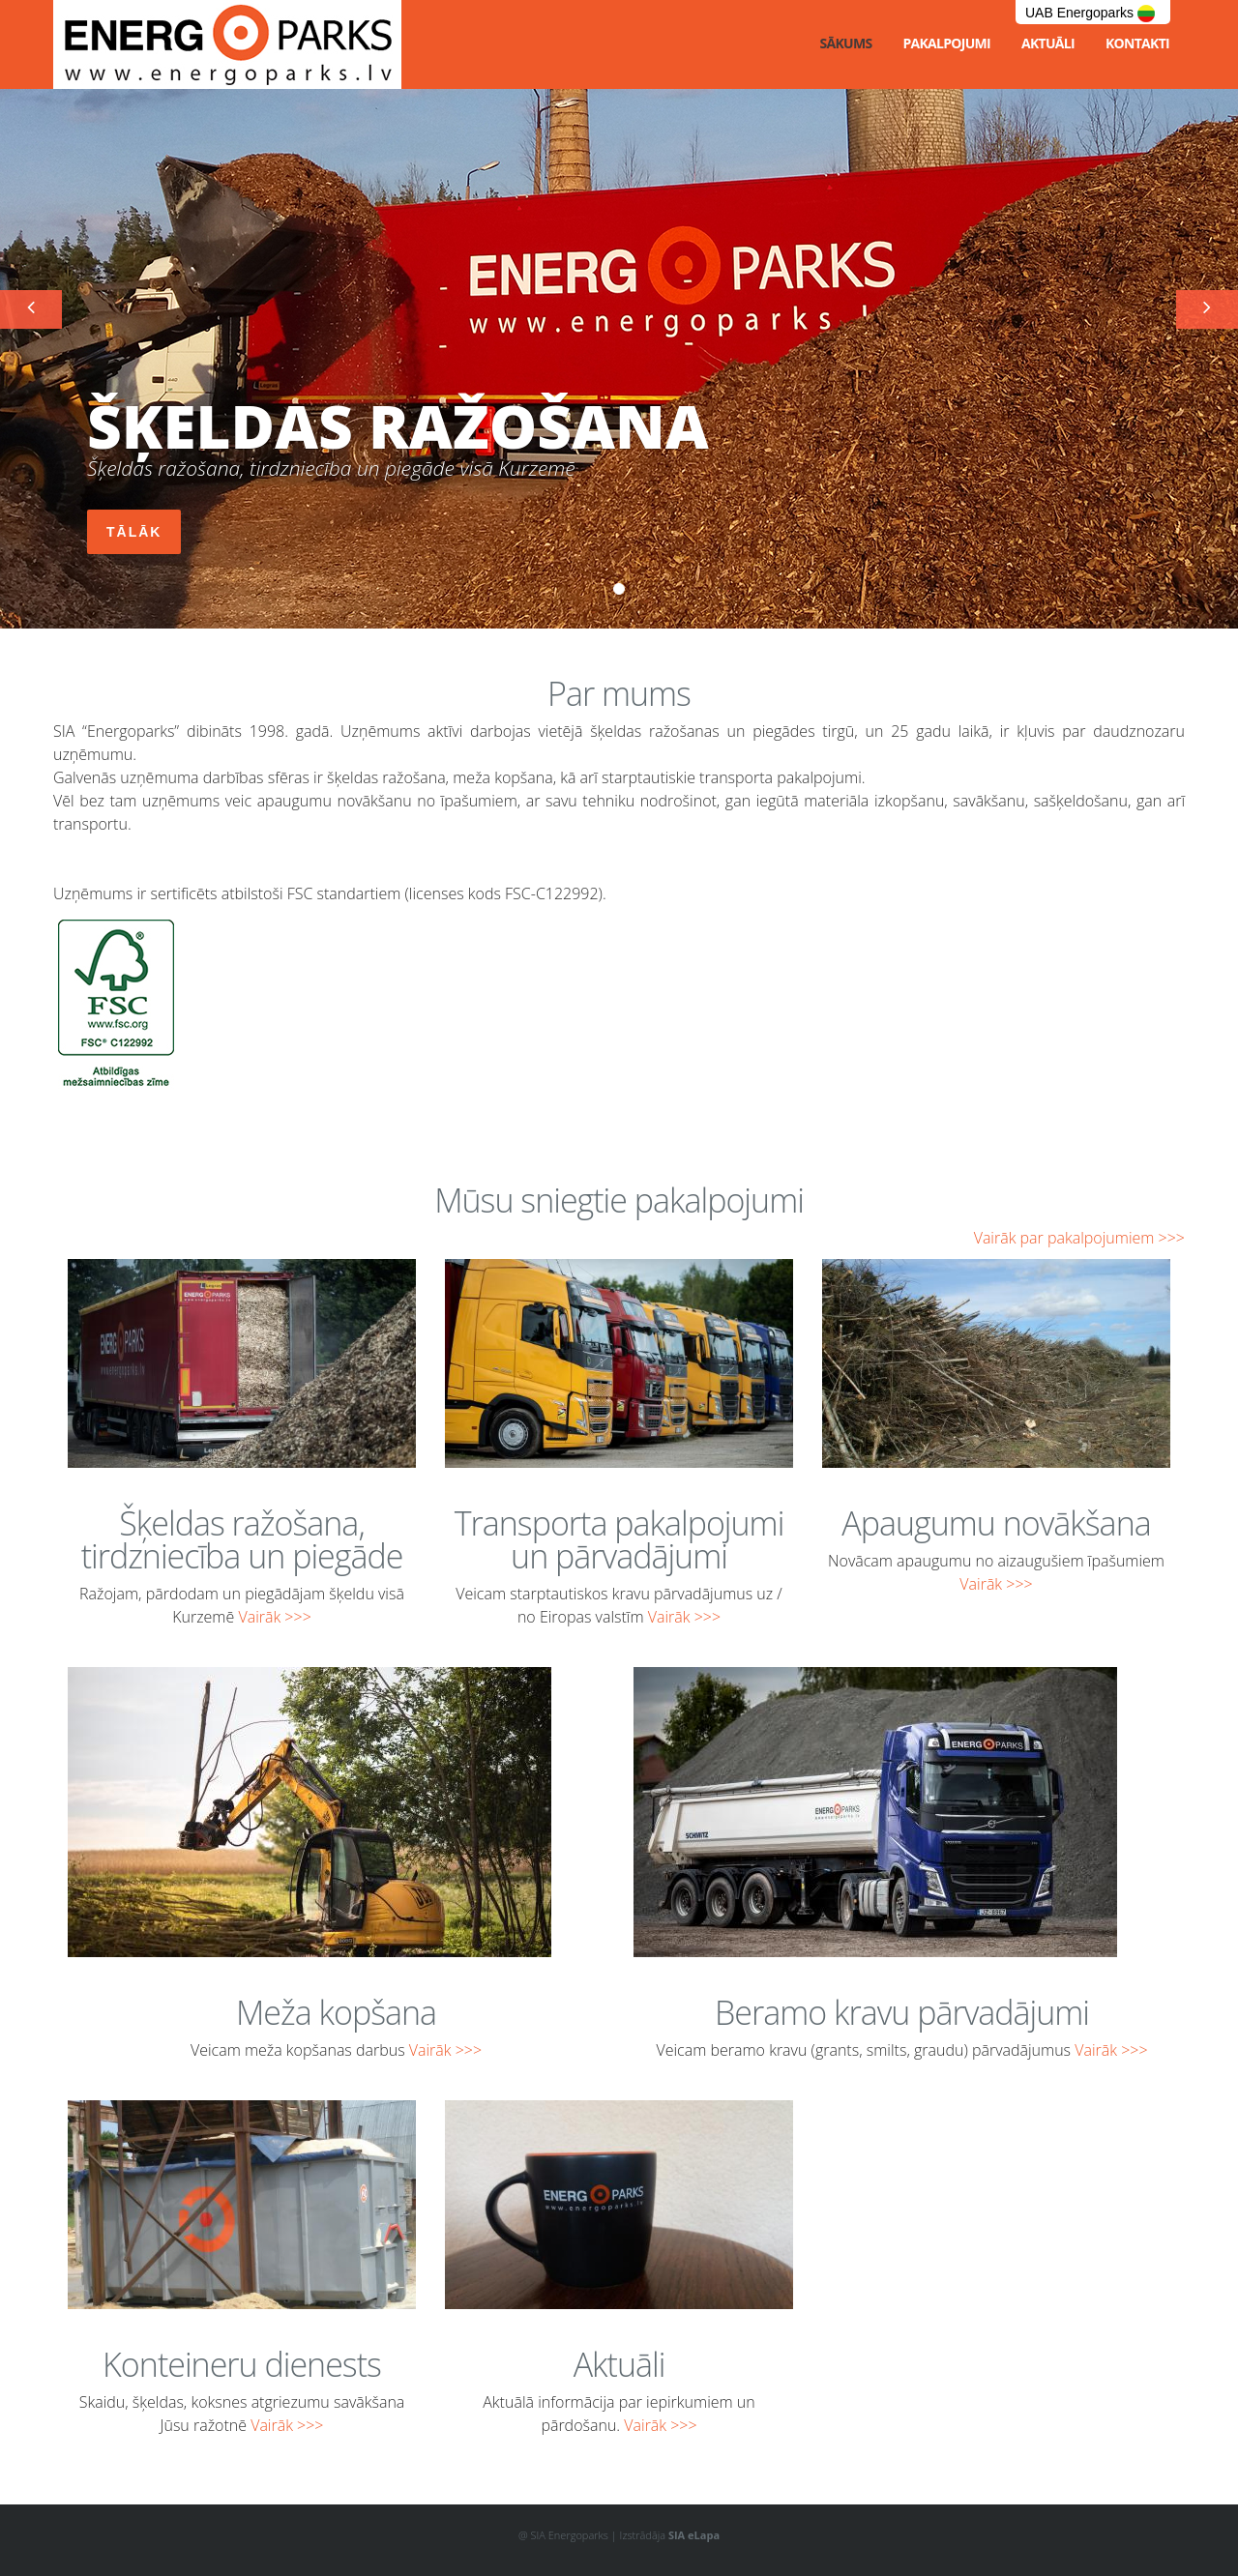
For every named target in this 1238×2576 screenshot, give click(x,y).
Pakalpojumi (946, 43)
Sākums (845, 43)
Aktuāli (1048, 43)
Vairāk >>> (274, 1616)
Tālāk (134, 532)
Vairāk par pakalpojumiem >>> (1079, 1237)
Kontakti (1137, 43)
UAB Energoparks (1090, 13)
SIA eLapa (694, 2535)
